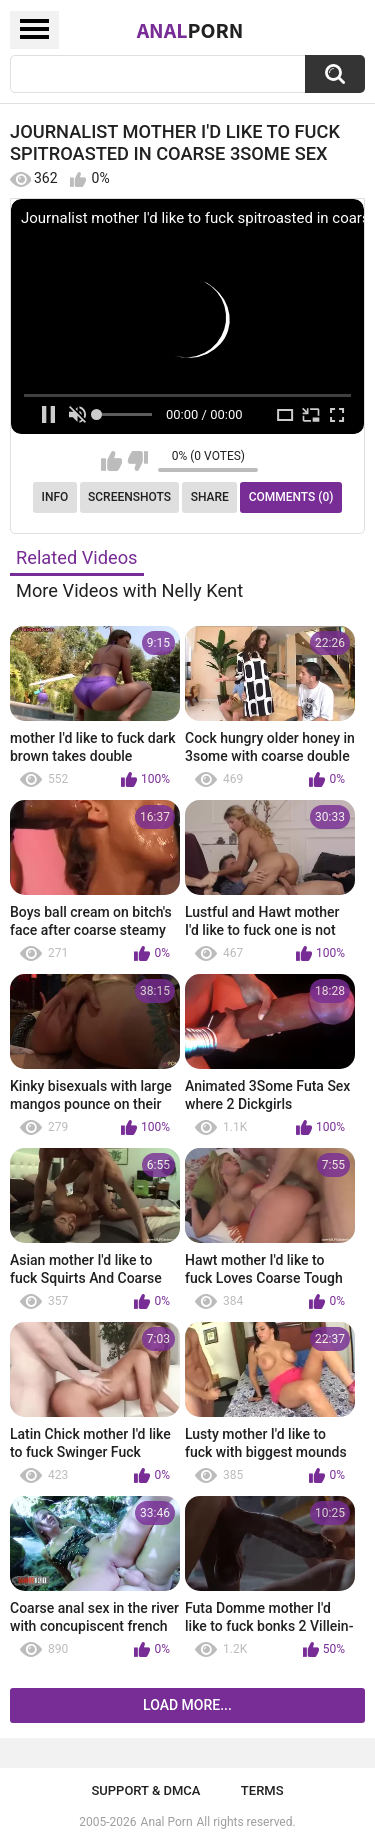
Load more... (187, 1705)
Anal (190, 30)
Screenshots (129, 497)
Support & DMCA (145, 1790)
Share (210, 497)
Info (55, 497)
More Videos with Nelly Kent (129, 590)
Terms (262, 1790)
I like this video (111, 461)
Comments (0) (291, 497)
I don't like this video (137, 461)
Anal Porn (167, 1822)
